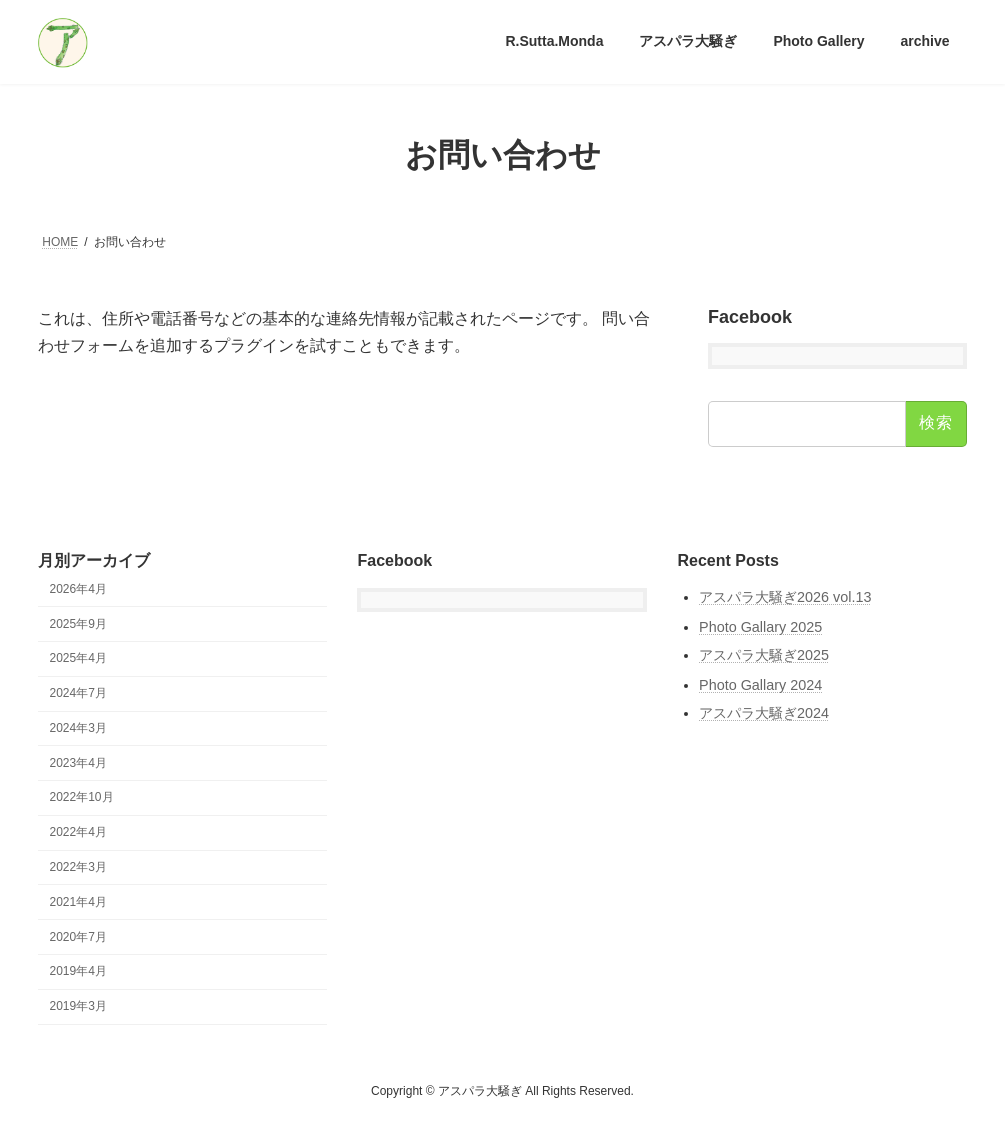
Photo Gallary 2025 (760, 627)
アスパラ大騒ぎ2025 (764, 656)
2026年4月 (78, 589)
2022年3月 (78, 867)
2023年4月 (78, 763)
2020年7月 (78, 937)
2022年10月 (82, 798)
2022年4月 (78, 832)
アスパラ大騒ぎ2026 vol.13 (785, 598)
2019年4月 (78, 972)
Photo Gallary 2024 (760, 685)
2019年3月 (78, 1006)
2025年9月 (78, 624)
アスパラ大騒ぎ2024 (764, 714)
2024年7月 (78, 693)
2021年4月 (78, 902)
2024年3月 (78, 728)
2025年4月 (78, 659)
